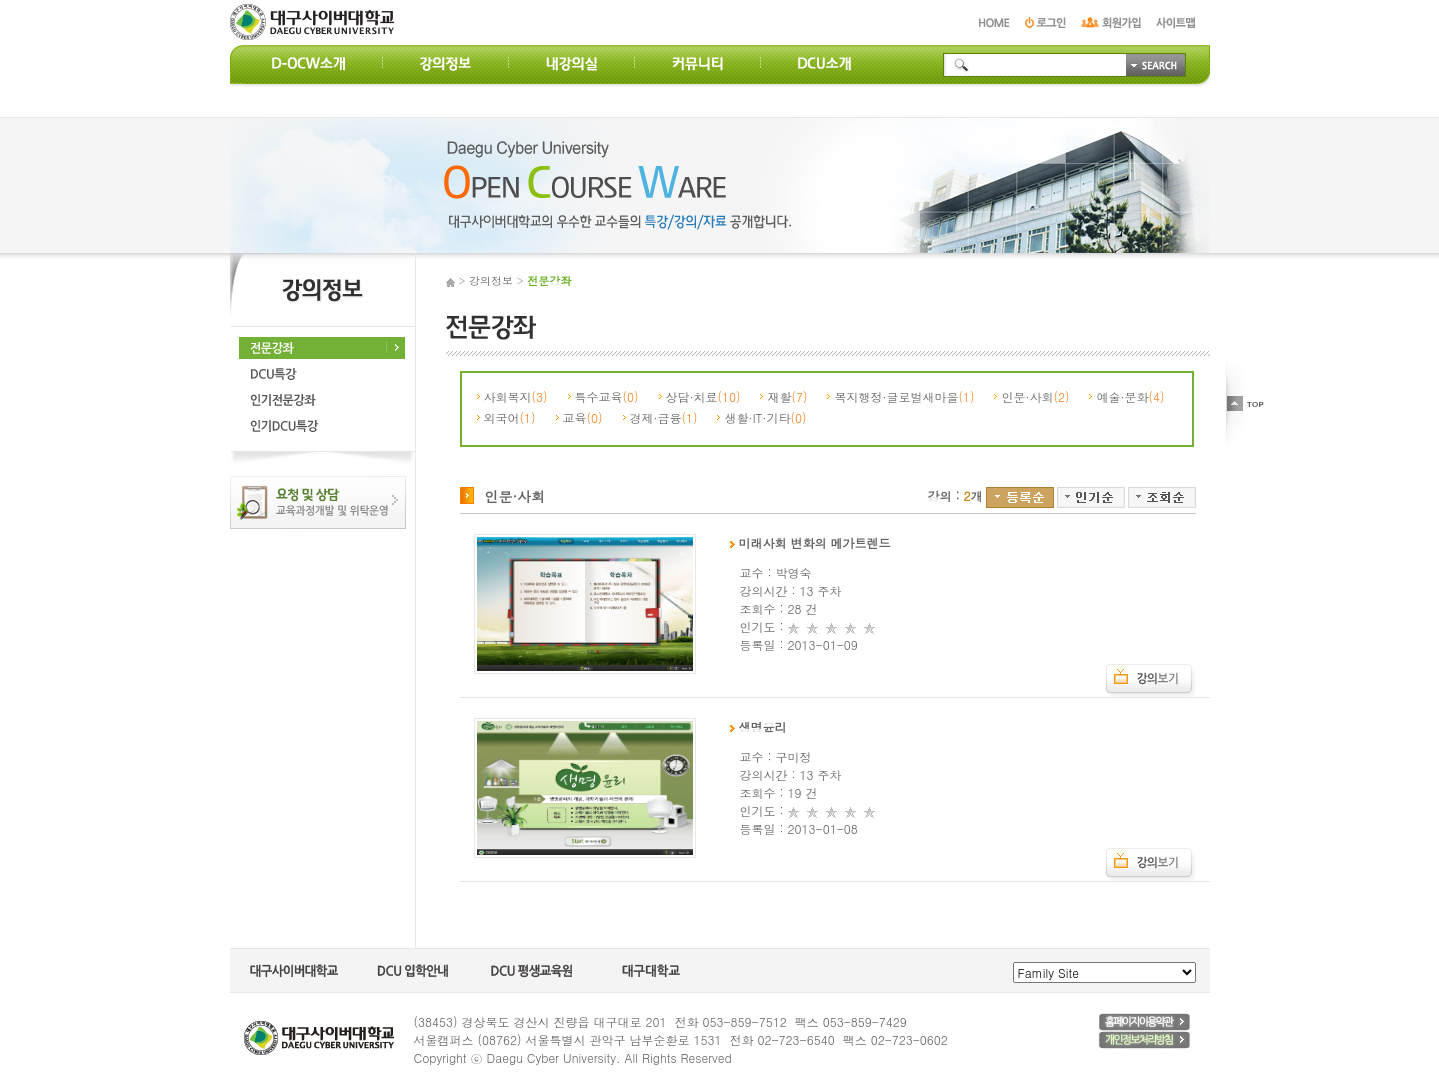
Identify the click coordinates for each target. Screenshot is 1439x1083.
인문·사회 (1035, 396)
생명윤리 (758, 726)
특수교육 (607, 396)
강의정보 (491, 280)
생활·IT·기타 (765, 417)
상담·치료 (703, 396)
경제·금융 (664, 417)
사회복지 (516, 396)
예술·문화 (1130, 396)
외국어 (510, 417)
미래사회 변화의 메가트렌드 (810, 542)
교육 (583, 417)
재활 (787, 396)
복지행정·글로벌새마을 (904, 396)
